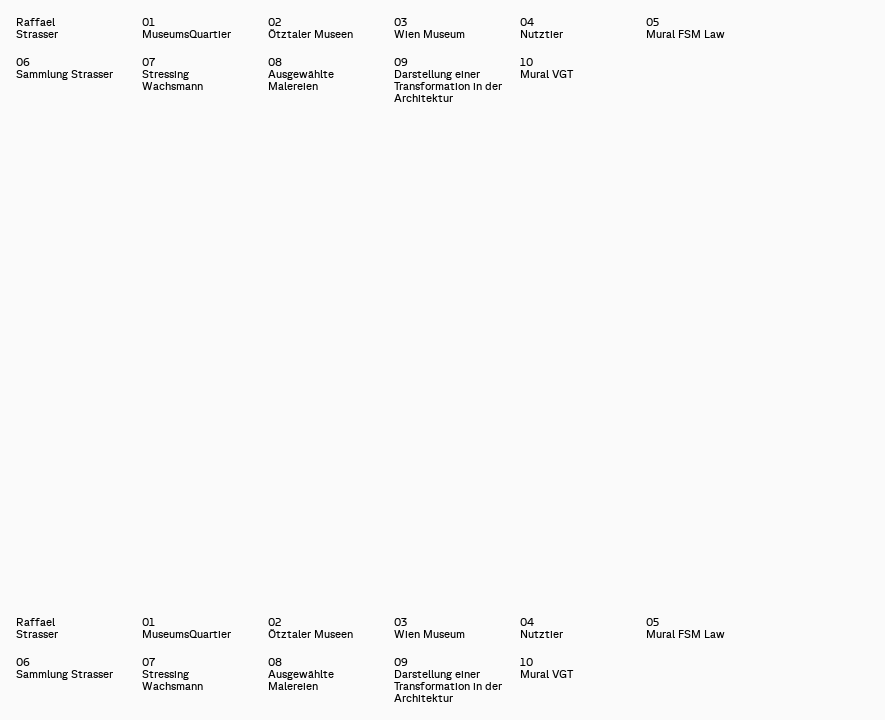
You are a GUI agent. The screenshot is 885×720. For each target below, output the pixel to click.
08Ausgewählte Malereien (301, 74)
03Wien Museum (429, 28)
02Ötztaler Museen (310, 28)
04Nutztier (541, 28)
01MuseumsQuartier (186, 28)
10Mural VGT (546, 68)
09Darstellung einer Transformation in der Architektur (448, 80)
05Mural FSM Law (685, 28)
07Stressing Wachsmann (172, 74)
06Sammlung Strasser (64, 68)
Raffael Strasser (16, 28)
